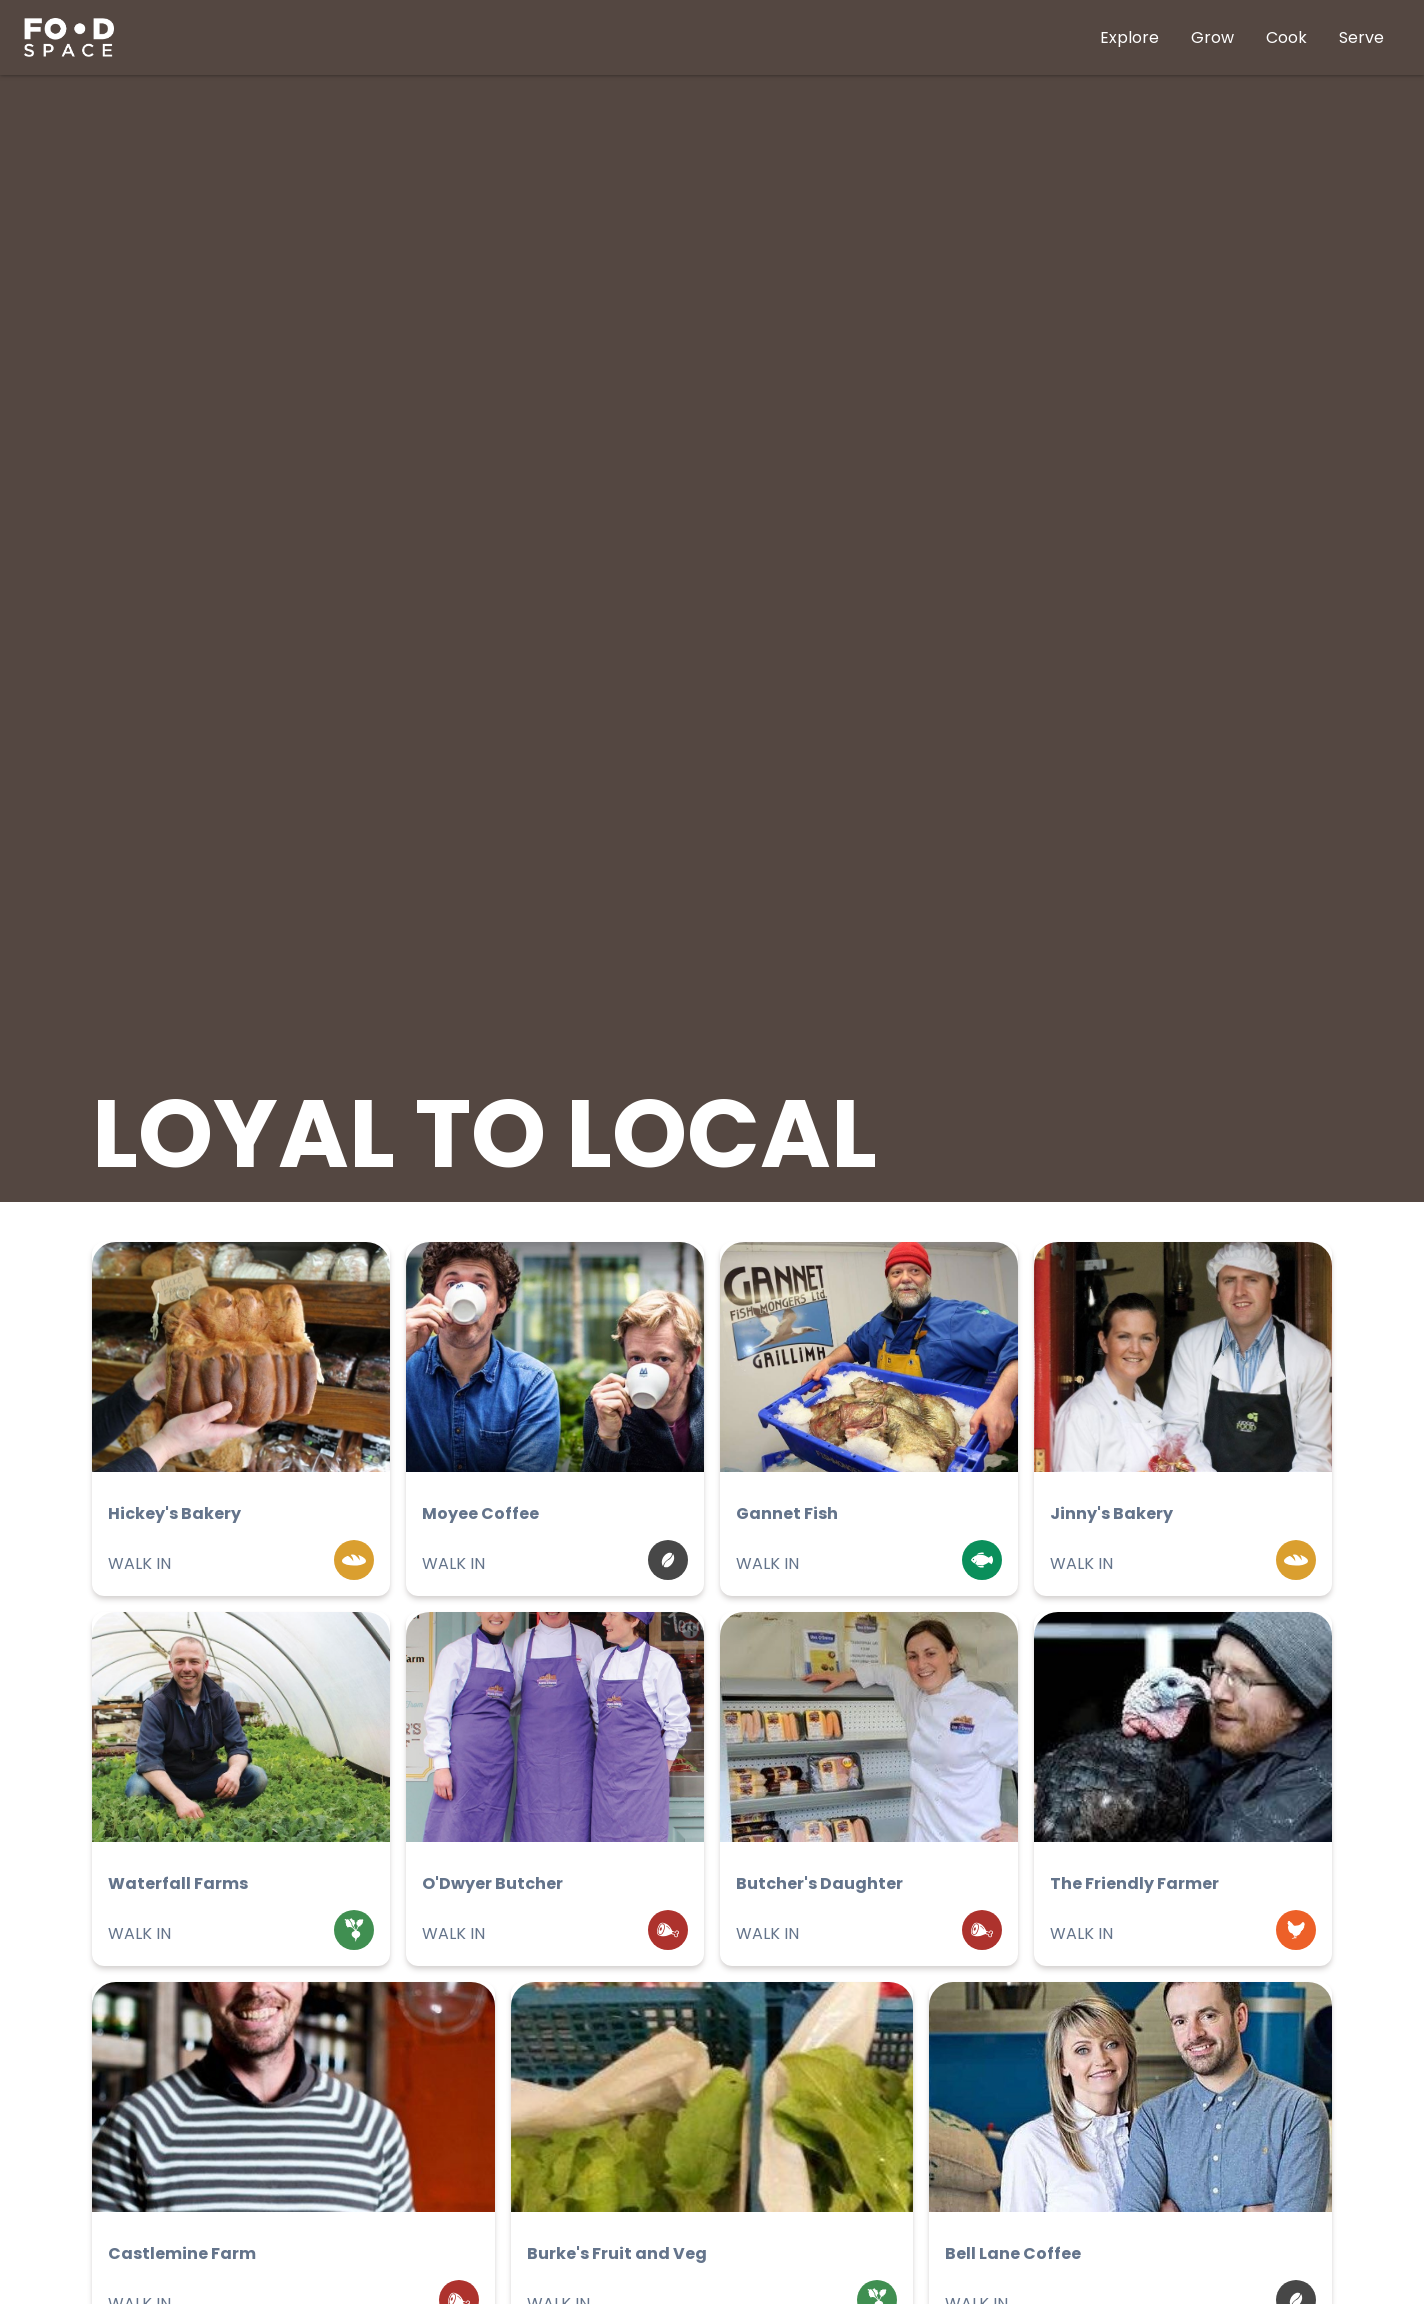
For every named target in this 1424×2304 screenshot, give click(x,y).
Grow (1212, 37)
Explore (1129, 37)
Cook (1286, 37)
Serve (1361, 37)
